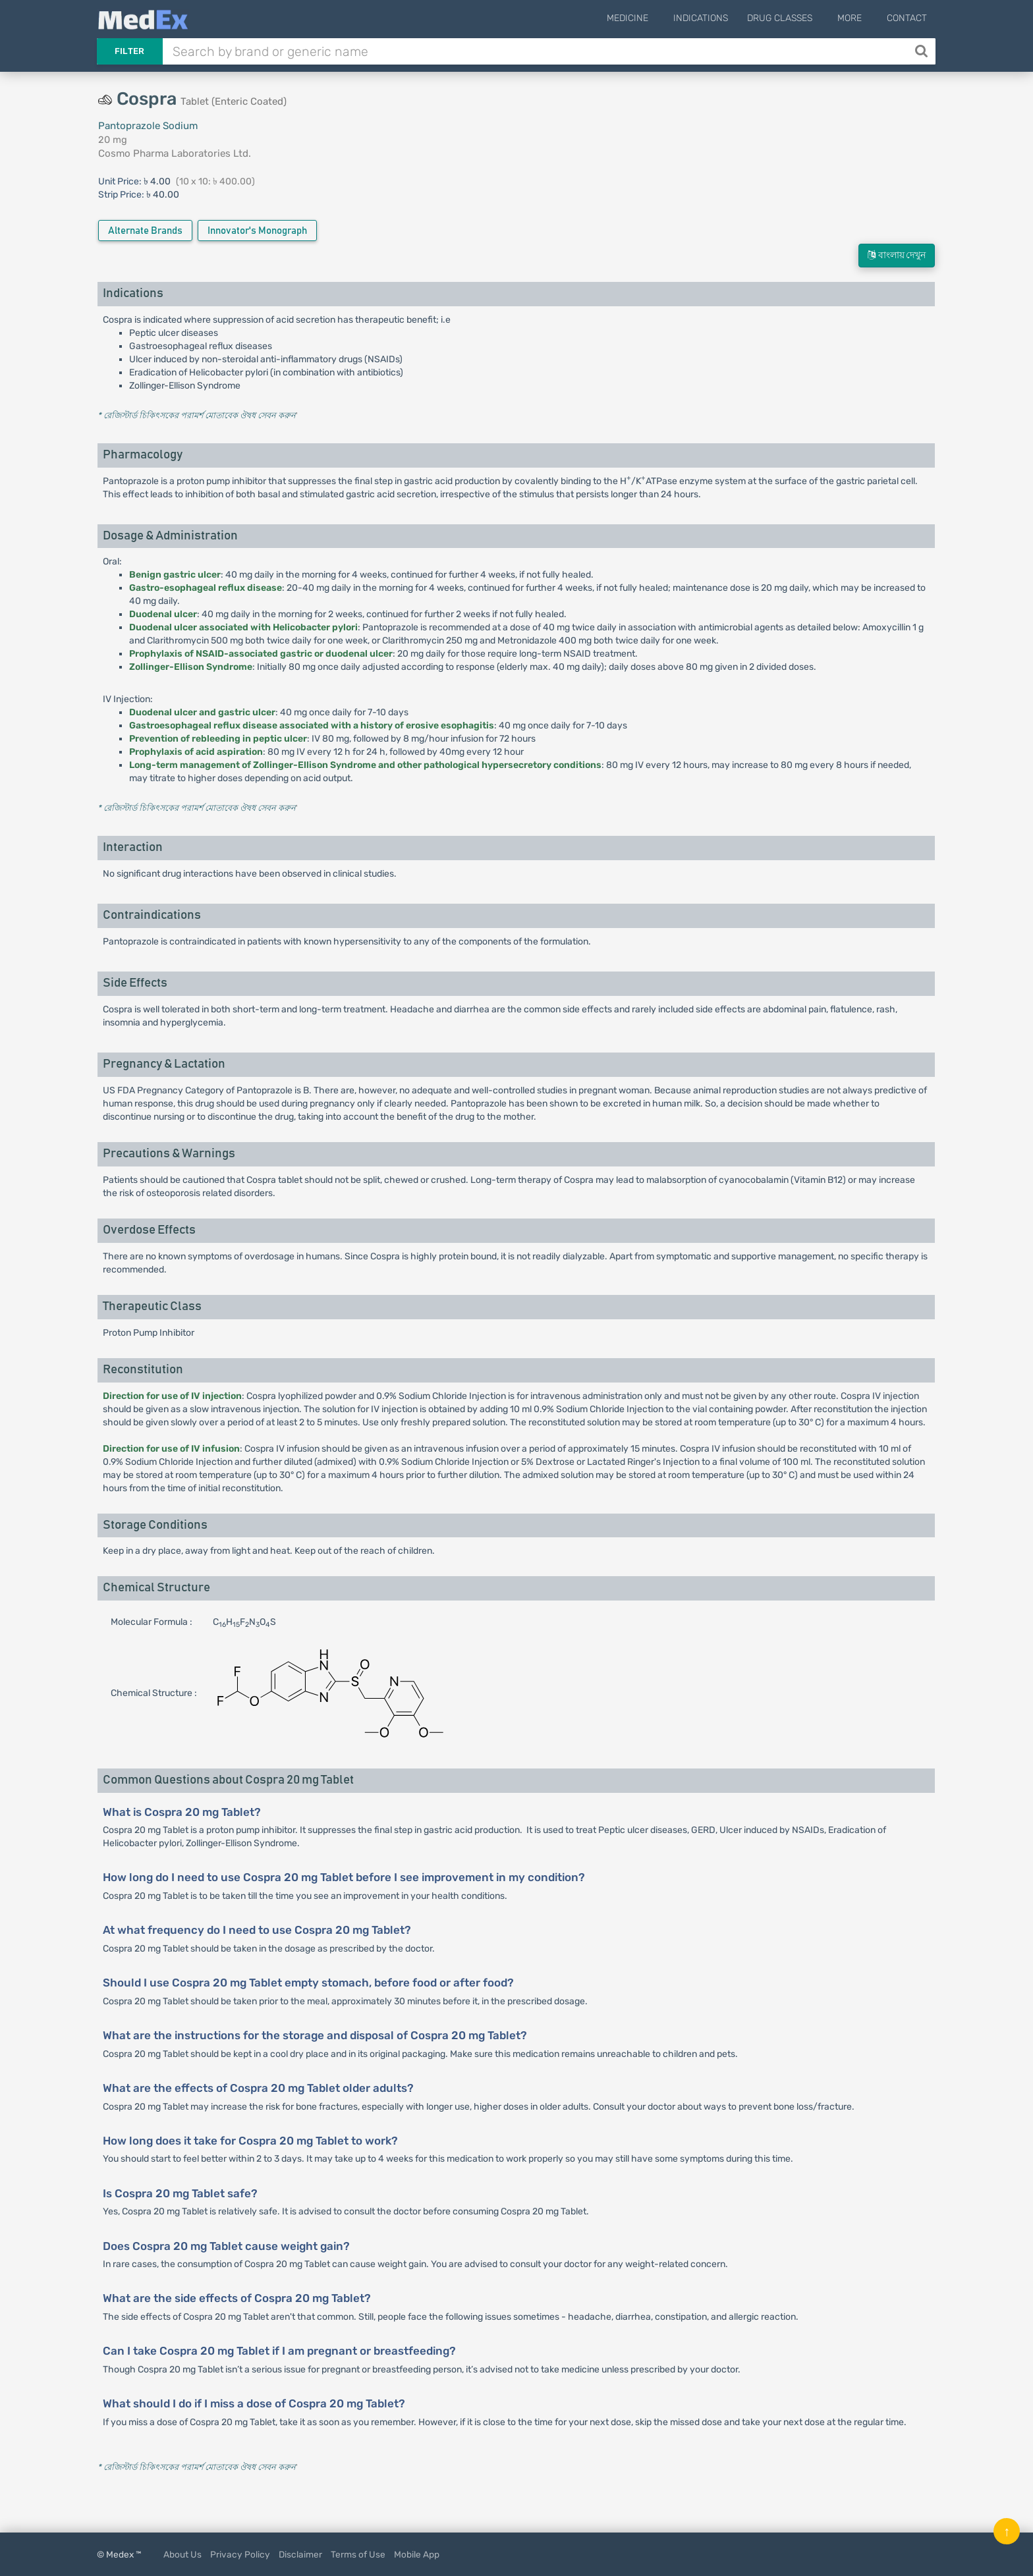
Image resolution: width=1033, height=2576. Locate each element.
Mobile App (416, 2554)
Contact (907, 18)
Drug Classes (791, 18)
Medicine (645, 18)
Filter (130, 51)
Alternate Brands (145, 231)
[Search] (922, 51)
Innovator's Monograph (257, 231)
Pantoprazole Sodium (148, 126)
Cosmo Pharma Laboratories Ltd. (174, 153)
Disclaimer (300, 2554)
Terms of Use (358, 2554)
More (855, 18)
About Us (182, 2554)
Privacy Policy (240, 2554)
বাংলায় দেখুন (897, 255)
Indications (712, 18)
